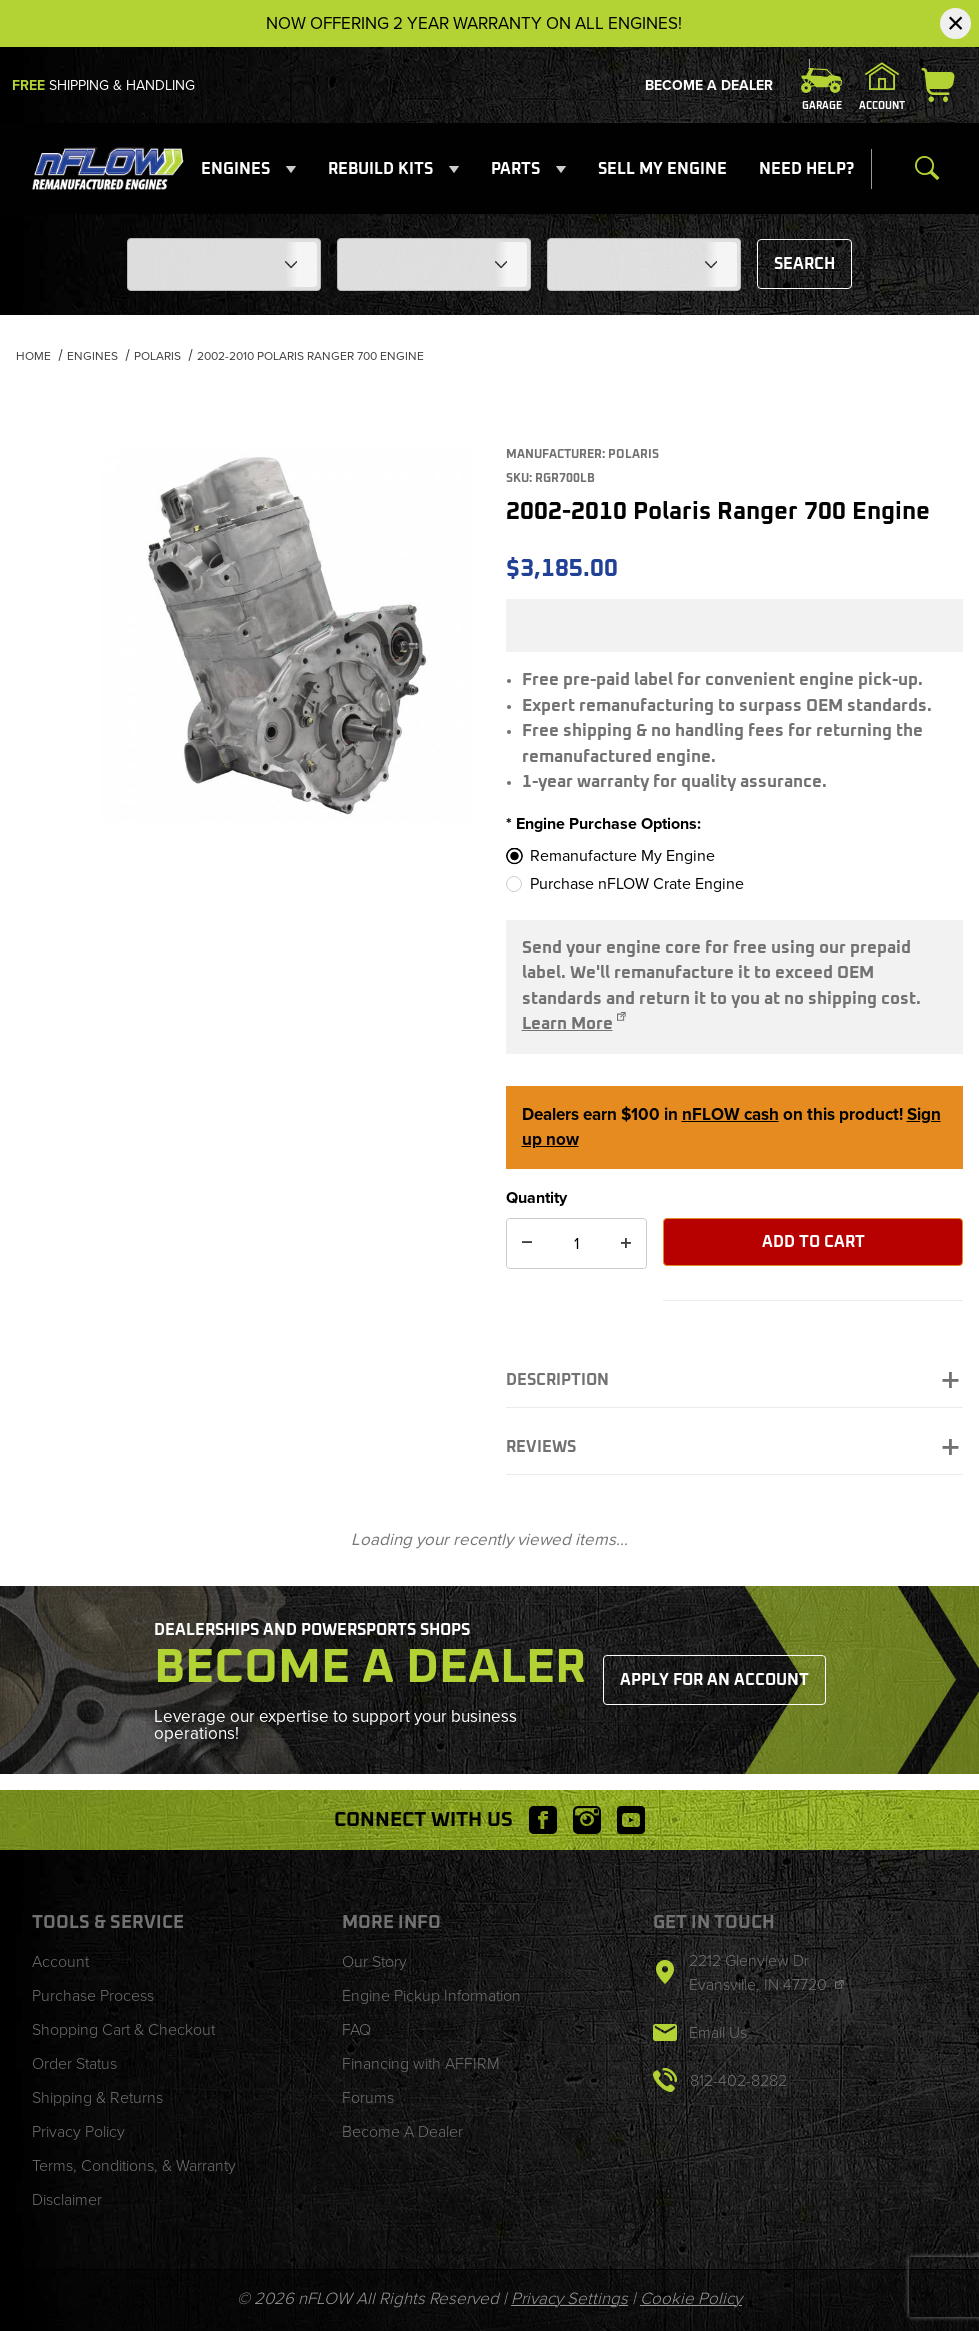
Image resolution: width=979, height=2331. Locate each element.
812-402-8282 (738, 2080)
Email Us (718, 2032)
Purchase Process (93, 1995)
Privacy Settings (569, 2298)
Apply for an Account (714, 1680)
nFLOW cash (730, 1114)
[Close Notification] (955, 23)
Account (60, 1961)
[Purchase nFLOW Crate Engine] (719, 884)
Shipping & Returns (97, 2097)
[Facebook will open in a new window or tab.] (543, 1820)
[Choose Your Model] (434, 264)
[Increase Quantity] (626, 1243)
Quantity (536, 1197)
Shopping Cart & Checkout (123, 2029)
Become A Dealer (709, 85)
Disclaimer (67, 2199)
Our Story (374, 1961)
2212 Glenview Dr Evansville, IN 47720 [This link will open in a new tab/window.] (760, 1972)
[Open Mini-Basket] (942, 85)
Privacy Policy (78, 2131)
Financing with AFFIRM (421, 2063)
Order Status (74, 2063)
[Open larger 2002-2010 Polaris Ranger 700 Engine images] (287, 636)
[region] (48, 481)
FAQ (356, 2029)
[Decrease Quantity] (527, 1243)
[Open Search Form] (927, 169)
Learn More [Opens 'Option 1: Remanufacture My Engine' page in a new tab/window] (567, 1024)
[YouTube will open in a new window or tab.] (631, 1820)
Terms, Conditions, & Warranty (134, 2165)
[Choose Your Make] (224, 264)
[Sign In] (882, 85)
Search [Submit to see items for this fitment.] (804, 264)
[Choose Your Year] (644, 264)
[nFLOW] (108, 167)
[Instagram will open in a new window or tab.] (587, 1820)
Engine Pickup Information (431, 1995)
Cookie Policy (691, 2298)
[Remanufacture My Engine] (719, 856)
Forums (368, 2097)
